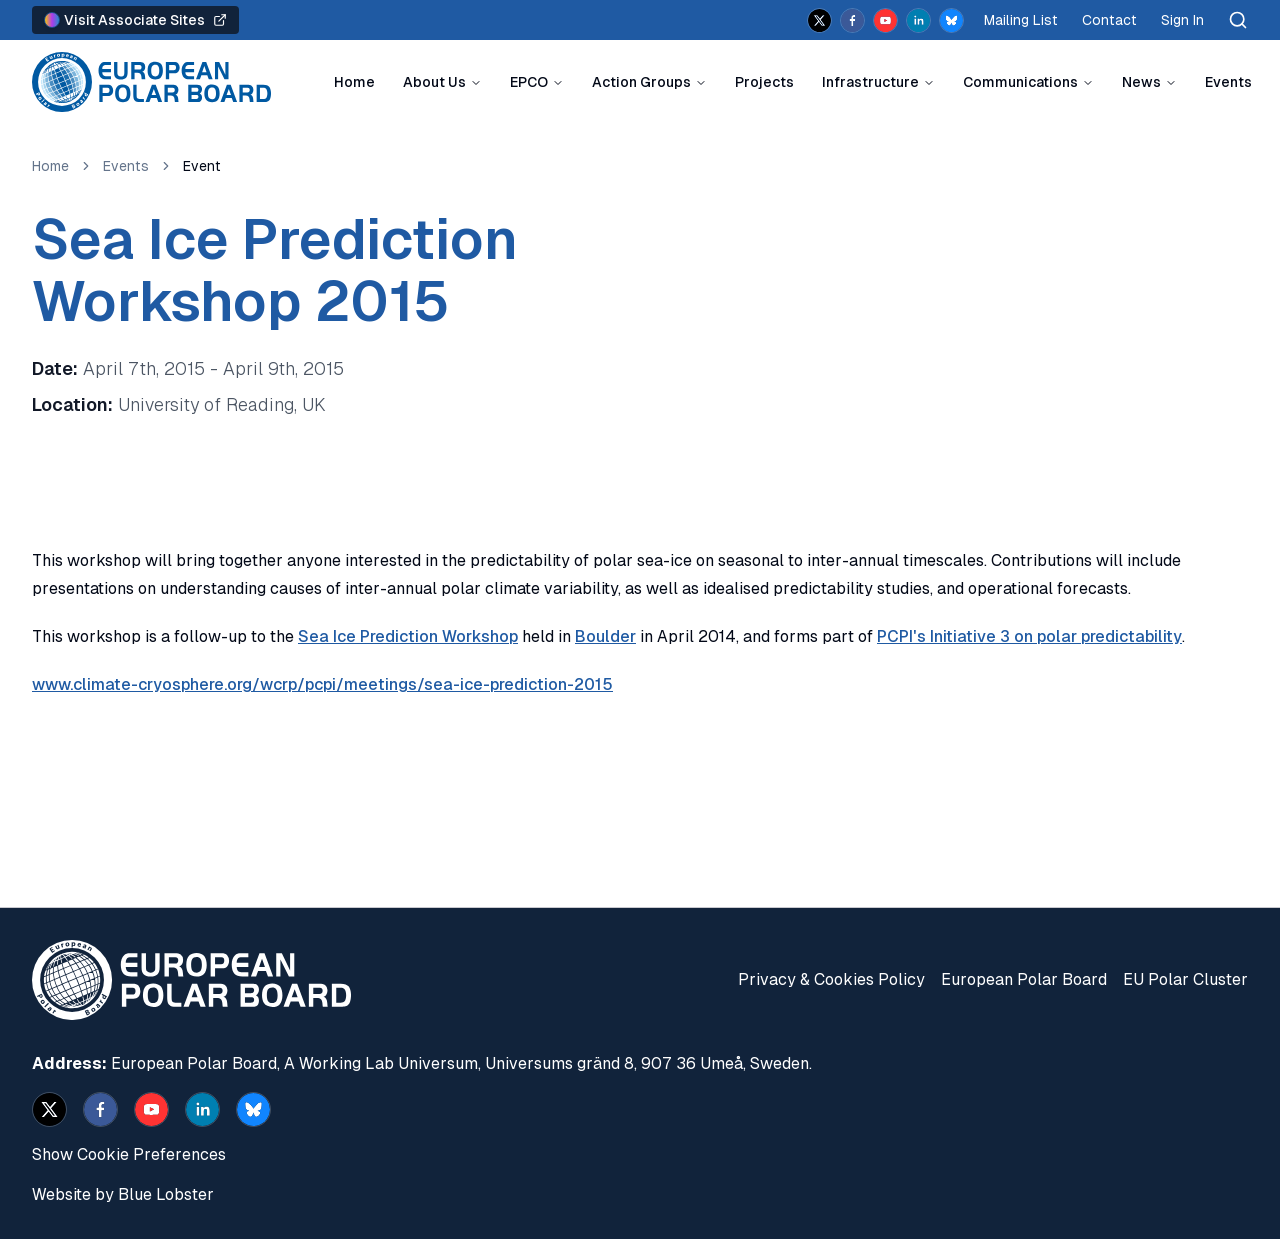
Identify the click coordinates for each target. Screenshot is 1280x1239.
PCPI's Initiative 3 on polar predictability (1029, 636)
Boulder (605, 636)
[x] (819, 20)
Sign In (1182, 20)
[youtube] (885, 20)
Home (354, 82)
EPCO (529, 82)
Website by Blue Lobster (123, 1194)
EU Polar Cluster (1185, 979)
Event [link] (202, 166)
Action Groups (641, 82)
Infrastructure (870, 82)
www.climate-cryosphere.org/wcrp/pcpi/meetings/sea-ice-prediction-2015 (322, 684)
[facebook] (852, 20)
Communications (1020, 82)
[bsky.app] (951, 20)
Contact (1109, 20)
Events (1228, 82)
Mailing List (1021, 20)
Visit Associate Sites (135, 20)
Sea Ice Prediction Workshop (408, 636)
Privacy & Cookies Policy (831, 979)
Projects (764, 82)
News (1141, 82)
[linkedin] (918, 20)
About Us (434, 82)
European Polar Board (1024, 979)
